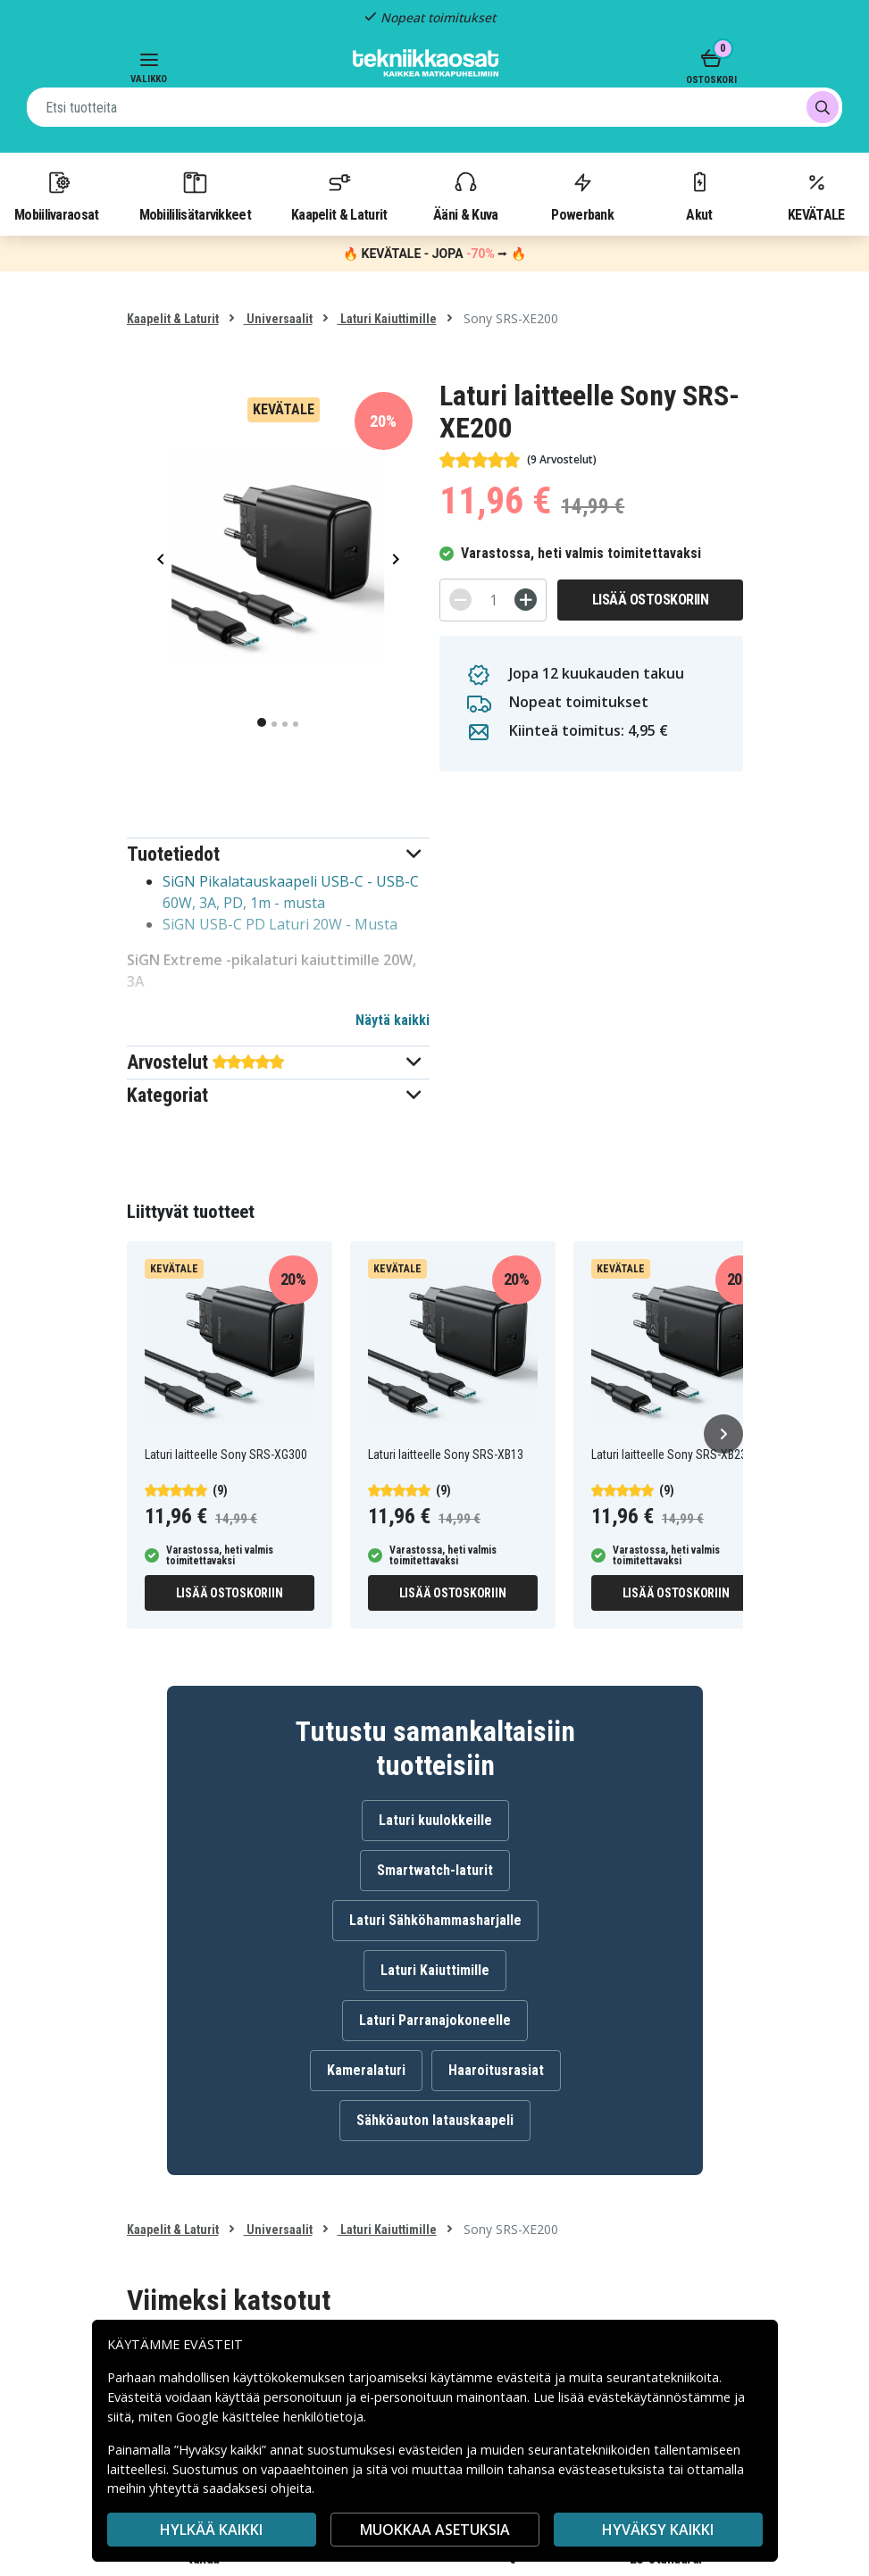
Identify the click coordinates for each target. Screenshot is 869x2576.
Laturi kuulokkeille (435, 1820)
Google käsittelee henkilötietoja (269, 2416)
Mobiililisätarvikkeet (195, 195)
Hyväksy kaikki (658, 2529)
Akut (699, 195)
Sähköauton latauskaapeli (435, 2120)
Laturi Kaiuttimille (387, 319)
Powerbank (582, 195)
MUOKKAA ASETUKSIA (435, 2529)
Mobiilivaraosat (56, 195)
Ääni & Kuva (465, 195)
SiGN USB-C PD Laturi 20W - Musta (280, 924)
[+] (525, 599)
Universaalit (278, 319)
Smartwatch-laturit (435, 1870)
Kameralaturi (366, 2070)
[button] (278, 854)
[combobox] (434, 107)
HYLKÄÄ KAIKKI (211, 2529)
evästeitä (526, 2377)
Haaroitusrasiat (496, 2070)
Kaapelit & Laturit (339, 195)
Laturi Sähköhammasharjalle (435, 1920)
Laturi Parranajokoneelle (435, 2020)
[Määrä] (493, 600)
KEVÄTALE (816, 195)
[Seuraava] (723, 1434)
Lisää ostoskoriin (650, 599)
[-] (460, 599)
